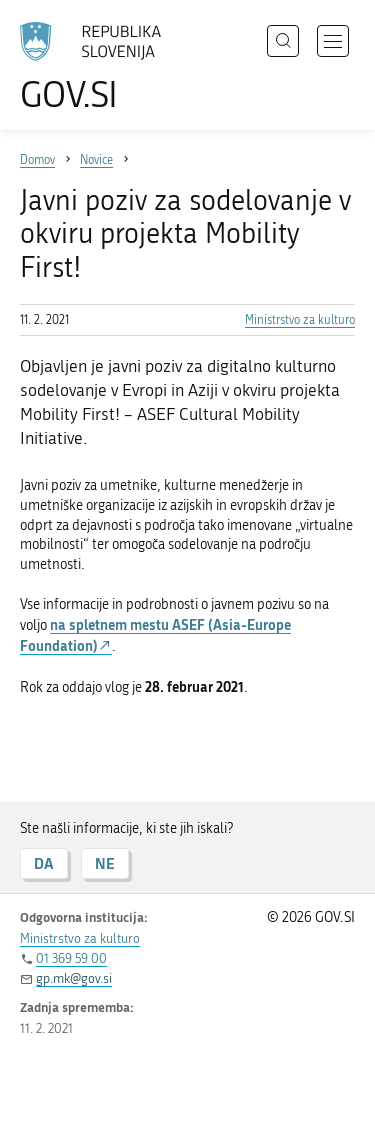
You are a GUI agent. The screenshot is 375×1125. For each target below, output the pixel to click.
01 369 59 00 (71, 958)
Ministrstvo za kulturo (300, 320)
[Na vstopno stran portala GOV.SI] (100, 67)
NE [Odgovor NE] (105, 863)
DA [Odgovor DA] (44, 863)
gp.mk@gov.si (74, 978)
